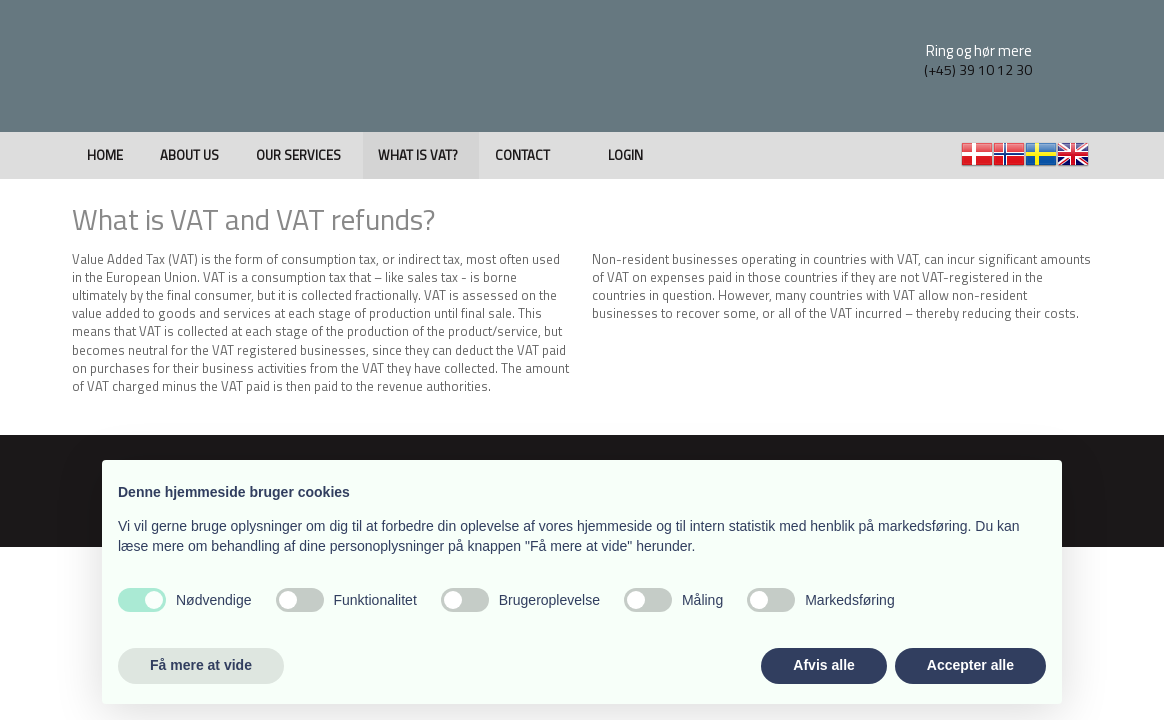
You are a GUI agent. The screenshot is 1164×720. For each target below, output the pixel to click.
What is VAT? (418, 155)
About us (189, 155)
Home (105, 155)
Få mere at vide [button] (201, 665)
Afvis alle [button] (823, 665)
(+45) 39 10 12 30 (978, 69)
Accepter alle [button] (970, 665)
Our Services (298, 155)
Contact (522, 155)
